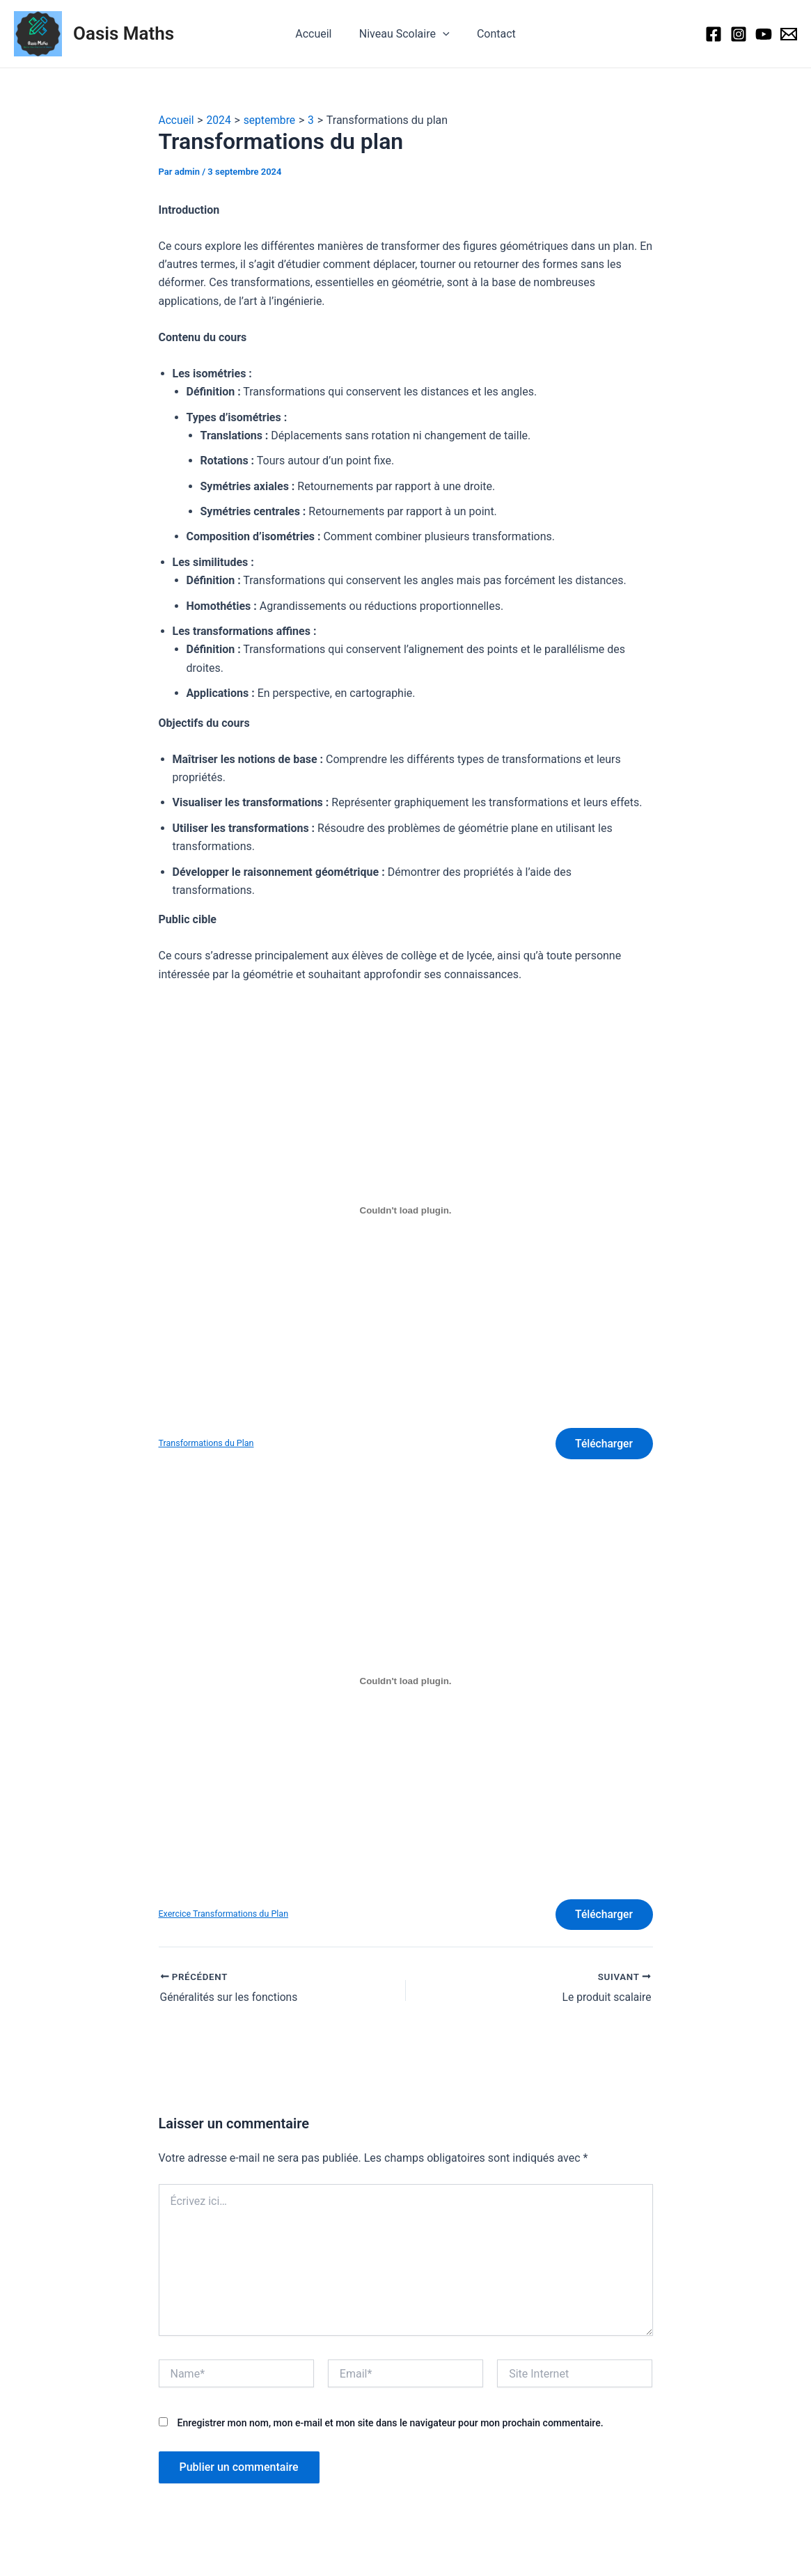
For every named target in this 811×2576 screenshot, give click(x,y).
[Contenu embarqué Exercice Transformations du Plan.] (406, 1683)
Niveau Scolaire (404, 34)
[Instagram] (738, 34)
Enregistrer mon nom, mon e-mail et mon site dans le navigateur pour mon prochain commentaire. (390, 2425)
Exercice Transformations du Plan (225, 1916)
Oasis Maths (123, 33)
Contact (491, 33)
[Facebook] (713, 34)
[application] (443, 34)
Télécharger (602, 1443)
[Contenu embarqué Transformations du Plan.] (406, 1211)
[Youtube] (763, 34)
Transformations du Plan (207, 1444)
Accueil (319, 33)
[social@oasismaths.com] (788, 34)
